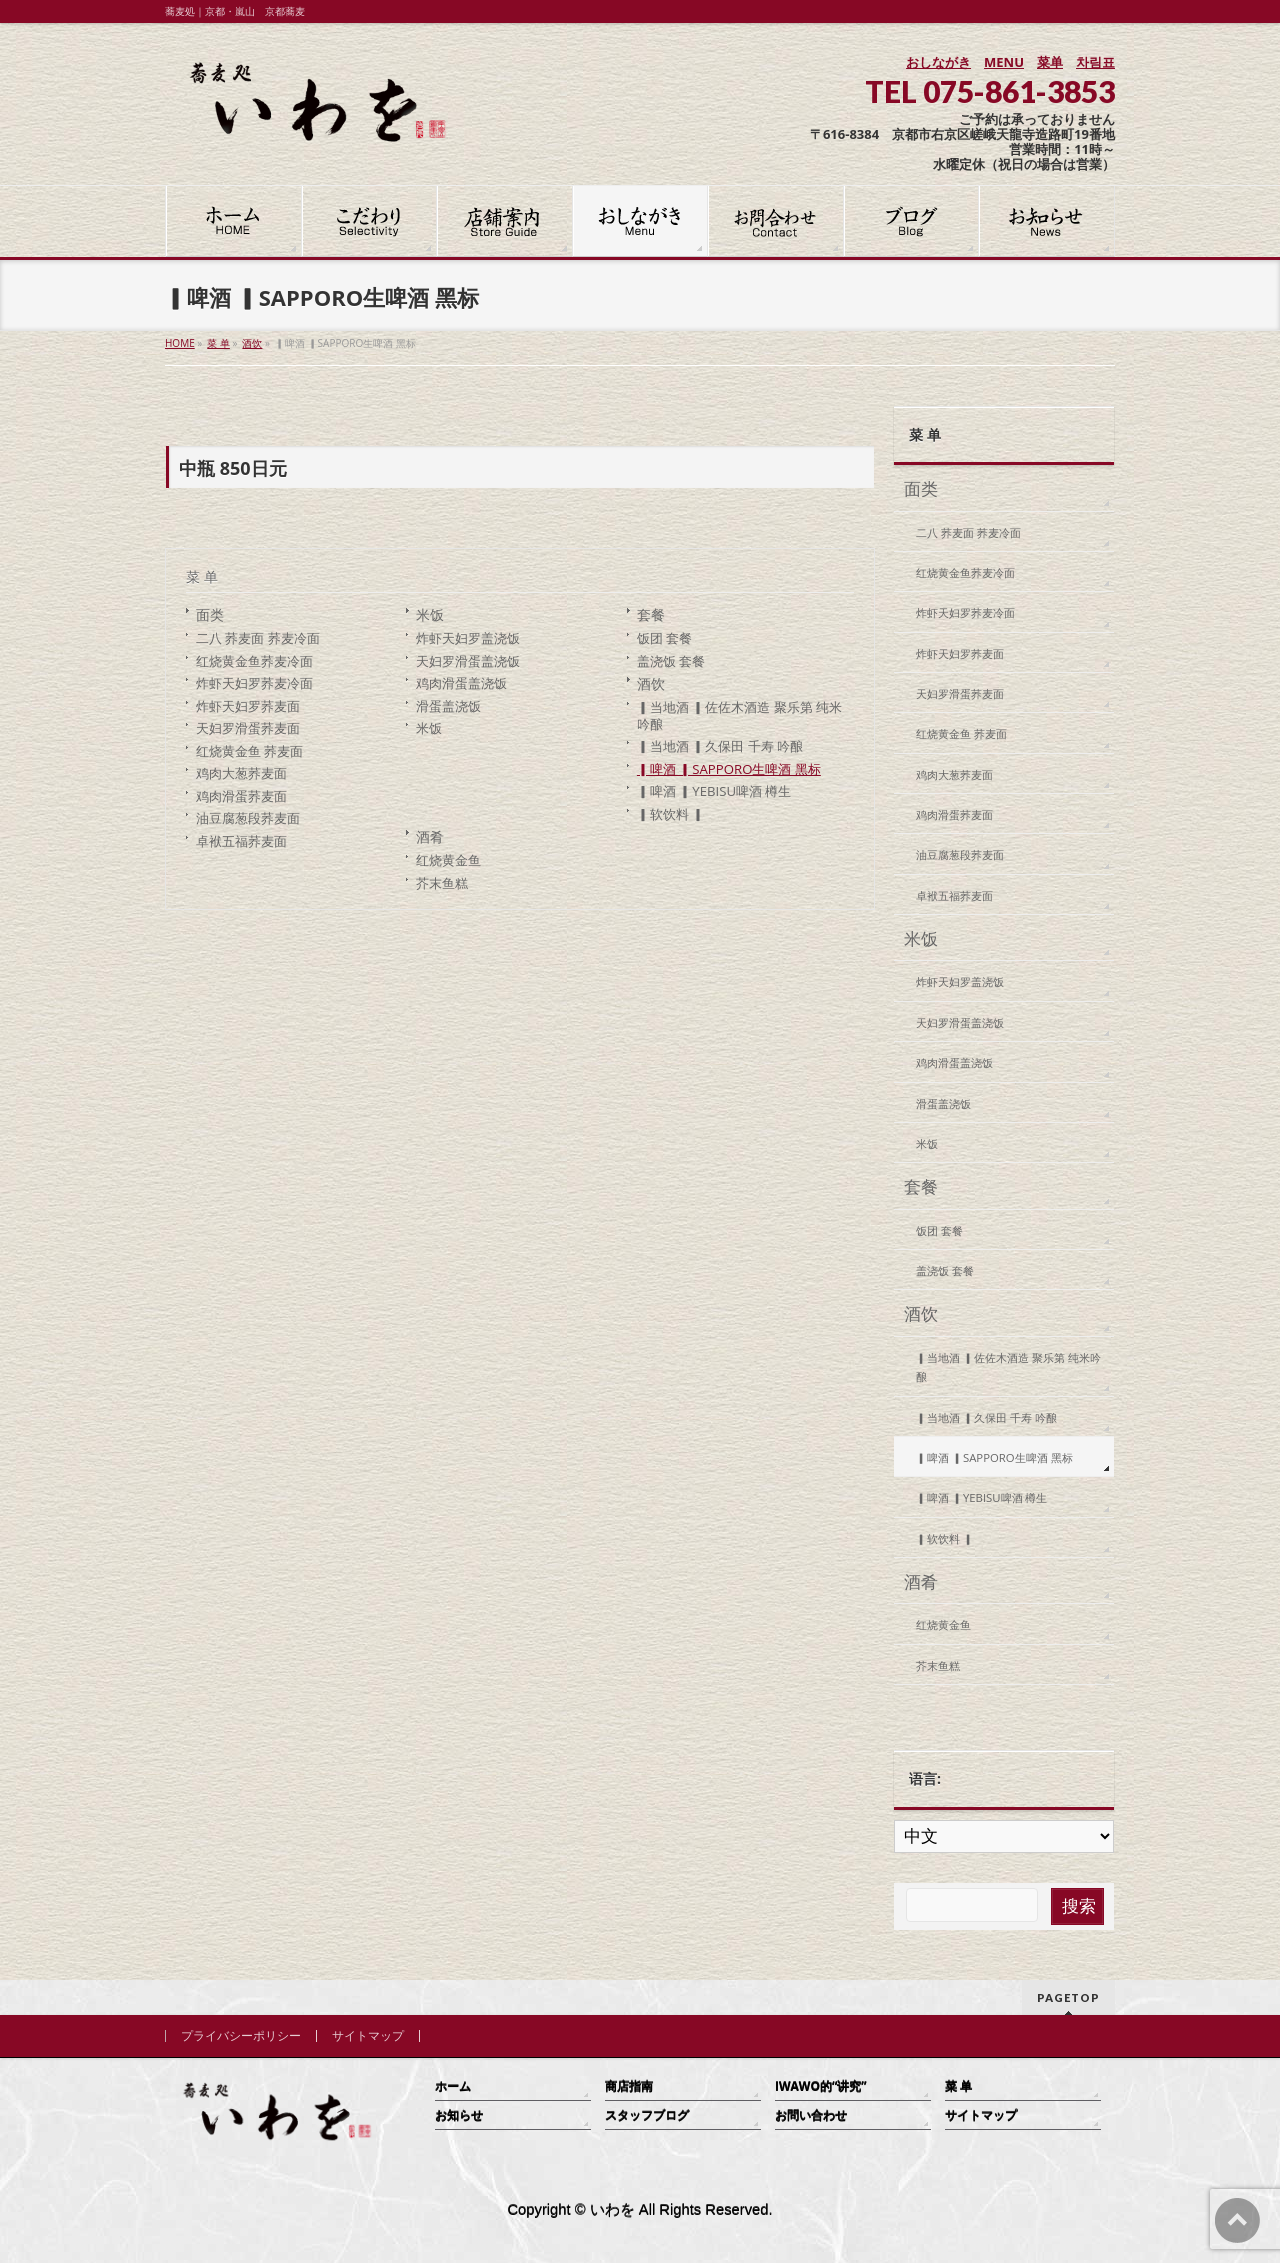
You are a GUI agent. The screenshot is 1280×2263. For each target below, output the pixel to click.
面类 (210, 614)
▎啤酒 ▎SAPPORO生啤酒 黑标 (729, 769)
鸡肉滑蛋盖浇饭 (461, 683)
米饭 (430, 614)
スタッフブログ (647, 2115)
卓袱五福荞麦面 (241, 841)
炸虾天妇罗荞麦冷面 (254, 683)
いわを (612, 2210)
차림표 (1095, 62)
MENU (1004, 62)
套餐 (651, 614)
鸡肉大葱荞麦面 (241, 773)
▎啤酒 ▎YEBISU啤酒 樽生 (714, 791)
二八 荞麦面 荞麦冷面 (258, 638)
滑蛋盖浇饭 (448, 706)
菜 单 (202, 576)
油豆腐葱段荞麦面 (248, 818)
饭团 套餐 (664, 638)
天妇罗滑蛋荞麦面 (248, 728)
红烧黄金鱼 (448, 860)
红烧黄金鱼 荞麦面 (249, 751)
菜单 (1050, 62)
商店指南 (629, 2086)
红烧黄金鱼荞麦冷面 (254, 661)
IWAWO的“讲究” (821, 2086)
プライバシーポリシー (241, 2036)
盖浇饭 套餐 (671, 661)
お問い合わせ (811, 2115)
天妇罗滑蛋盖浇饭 (468, 661)
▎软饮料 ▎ (671, 814)
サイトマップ (368, 2036)
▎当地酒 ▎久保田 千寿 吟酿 (720, 746)
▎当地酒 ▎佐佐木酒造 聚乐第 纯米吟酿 (739, 715)
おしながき (938, 62)
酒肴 (430, 836)
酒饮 (651, 683)
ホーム (453, 2086)
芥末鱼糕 (442, 883)
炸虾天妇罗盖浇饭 (468, 638)
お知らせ (459, 2115)
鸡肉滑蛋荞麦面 (241, 796)
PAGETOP (1068, 1997)
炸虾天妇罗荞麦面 (248, 706)
